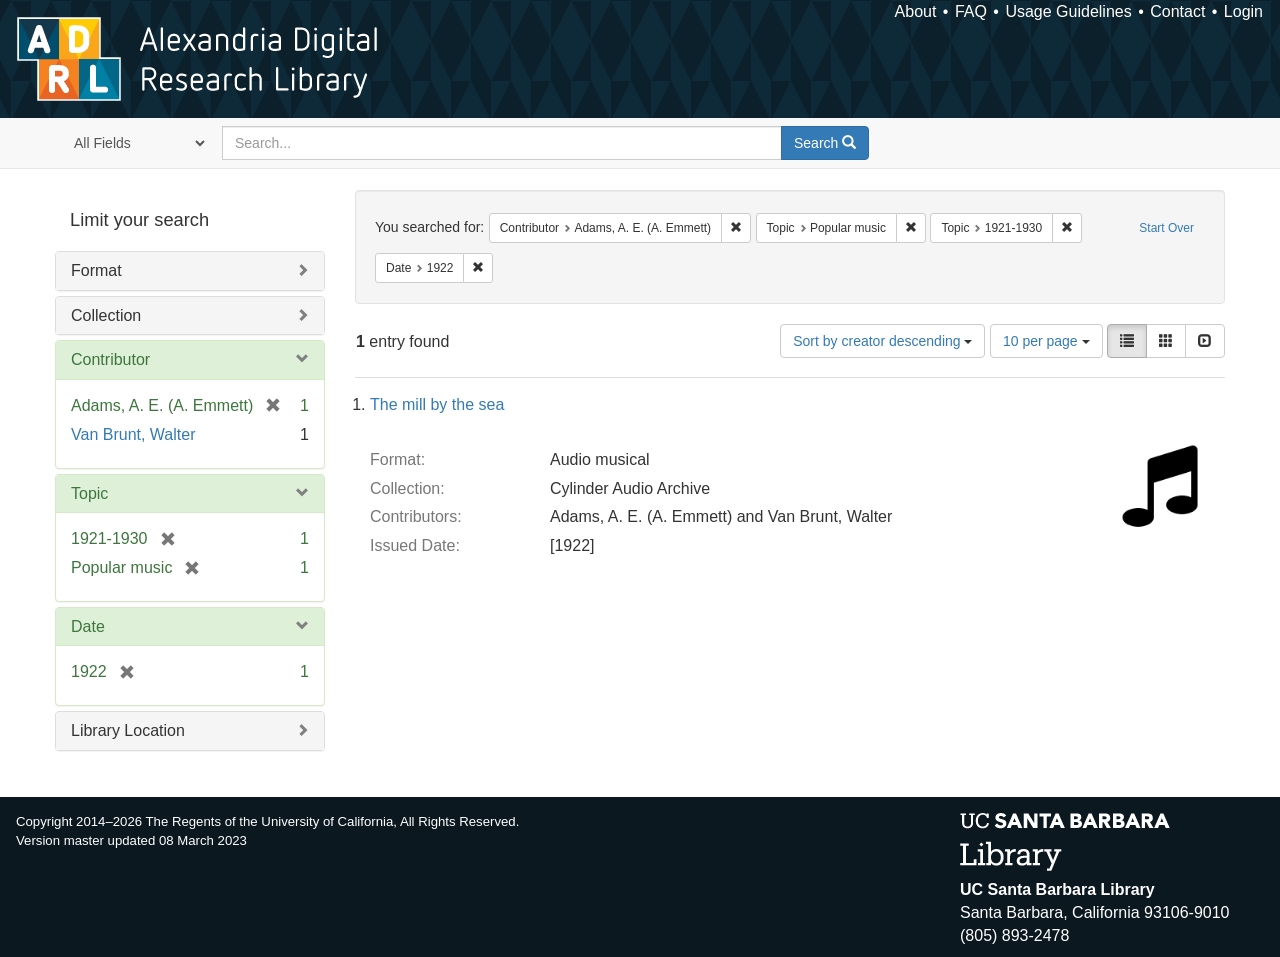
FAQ (971, 11)
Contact (1177, 11)
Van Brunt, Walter (133, 434)
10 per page (1046, 341)
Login (1243, 11)
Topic (89, 493)
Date (88, 626)
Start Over (1166, 228)
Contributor (110, 359)
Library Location (128, 730)
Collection (106, 315)
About (916, 11)
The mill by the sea (437, 404)
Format (96, 270)
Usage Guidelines (1068, 11)
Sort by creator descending (882, 341)
